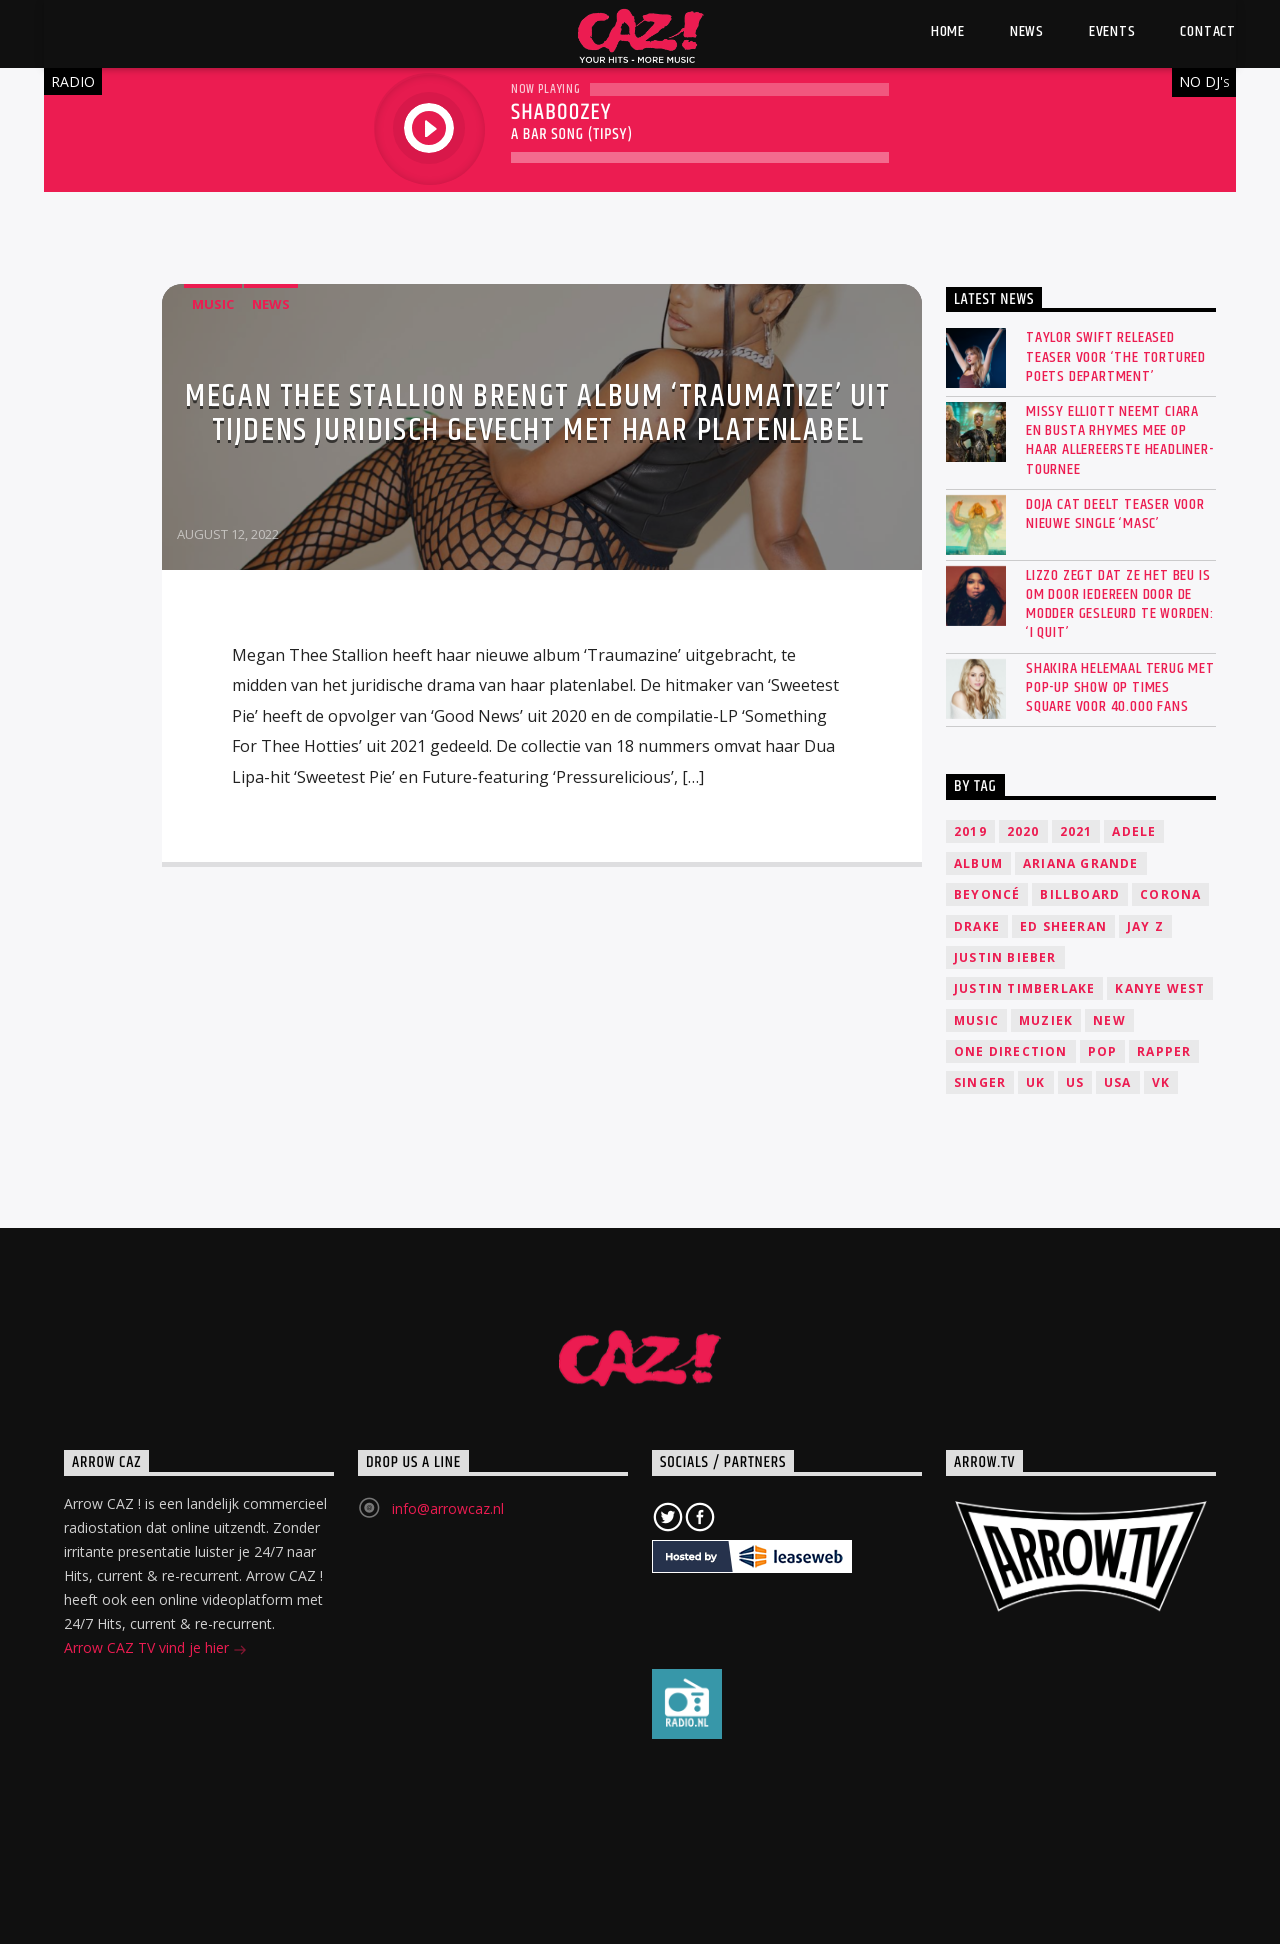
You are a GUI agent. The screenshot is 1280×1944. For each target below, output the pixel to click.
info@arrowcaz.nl (448, 1508)
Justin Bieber (1005, 957)
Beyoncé (987, 894)
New (1109, 1020)
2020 (1023, 831)
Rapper (1164, 1051)
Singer (980, 1082)
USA (1118, 1082)
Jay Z (1145, 926)
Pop (1103, 1051)
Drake (977, 926)
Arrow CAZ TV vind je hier (155, 1649)
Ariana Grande (1081, 863)
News (271, 304)
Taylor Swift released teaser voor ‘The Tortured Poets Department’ (1116, 357)
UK (1035, 1082)
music (976, 1020)
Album (978, 863)
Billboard (1080, 894)
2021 (1076, 831)
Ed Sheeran (1063, 926)
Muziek (1046, 1020)
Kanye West (1160, 988)
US (1075, 1082)
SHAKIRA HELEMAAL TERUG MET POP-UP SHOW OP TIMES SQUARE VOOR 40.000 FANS (1120, 688)
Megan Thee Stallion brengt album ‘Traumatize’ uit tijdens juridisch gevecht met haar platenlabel (537, 413)
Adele (1134, 831)
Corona (1170, 894)
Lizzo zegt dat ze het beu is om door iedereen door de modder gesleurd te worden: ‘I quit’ (1120, 604)
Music (213, 304)
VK (1161, 1082)
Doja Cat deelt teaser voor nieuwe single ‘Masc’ (1115, 514)
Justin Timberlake (1024, 988)
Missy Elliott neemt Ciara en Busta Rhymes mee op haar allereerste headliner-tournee (1120, 440)
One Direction (1011, 1051)
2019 (970, 831)
